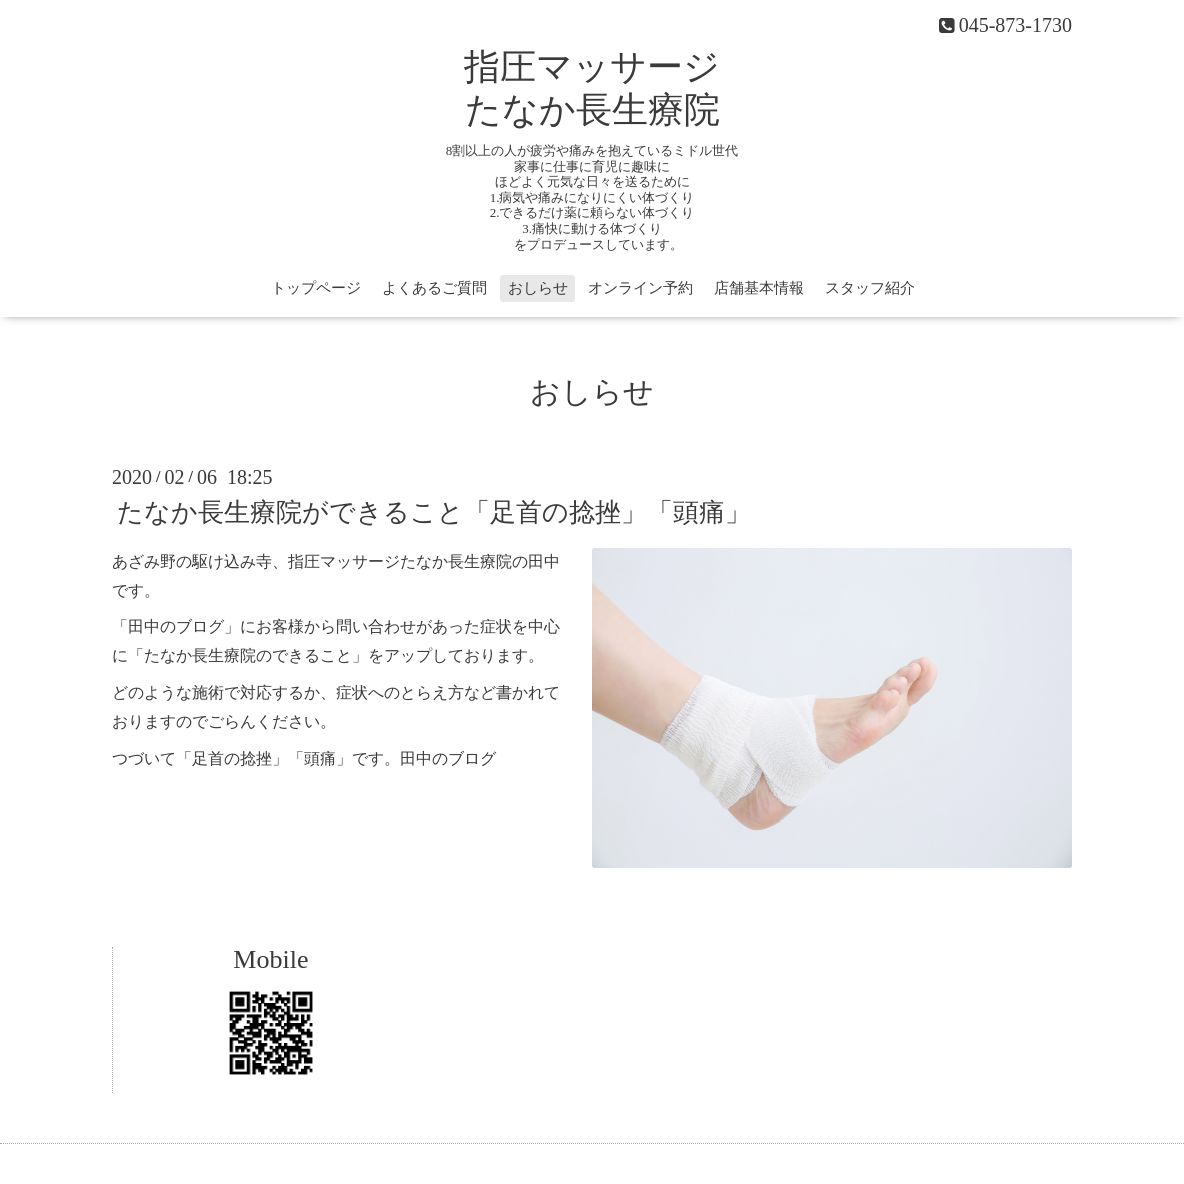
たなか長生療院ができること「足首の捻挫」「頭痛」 (434, 512)
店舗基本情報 (759, 288)
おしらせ (538, 288)
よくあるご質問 (434, 288)
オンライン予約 (640, 288)
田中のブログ (448, 758)
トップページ (316, 288)
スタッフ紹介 (870, 288)
